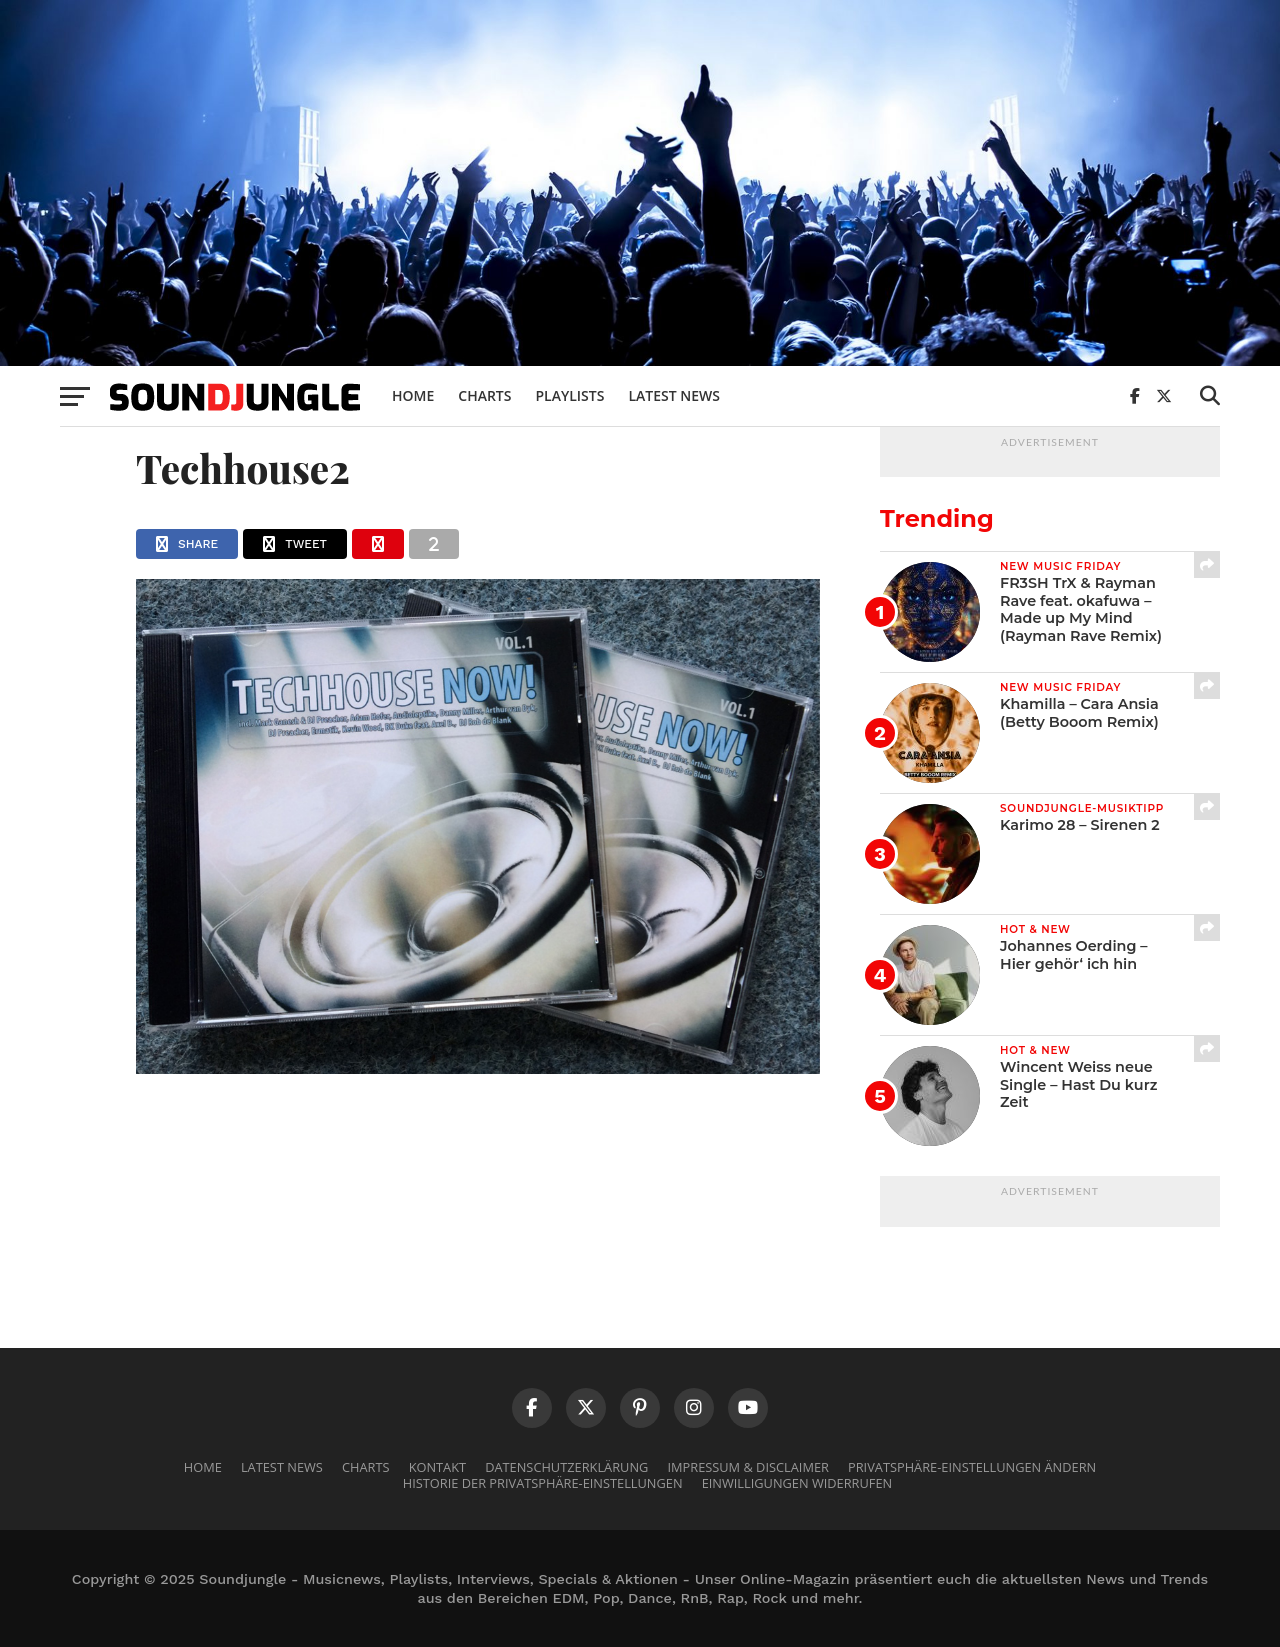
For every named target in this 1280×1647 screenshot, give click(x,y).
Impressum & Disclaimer (747, 1467)
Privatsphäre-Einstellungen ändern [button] (972, 1467)
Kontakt (437, 1467)
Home (413, 395)
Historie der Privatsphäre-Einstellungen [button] (543, 1483)
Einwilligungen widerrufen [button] (797, 1483)
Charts (484, 395)
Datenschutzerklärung (566, 1467)
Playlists (569, 395)
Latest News (674, 395)
